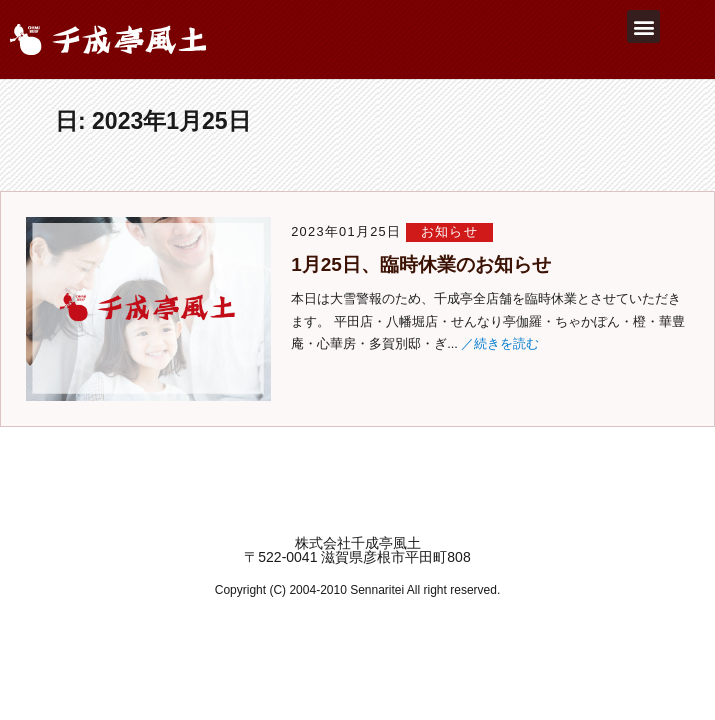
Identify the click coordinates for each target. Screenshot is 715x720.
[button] (643, 26)
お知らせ (449, 231)
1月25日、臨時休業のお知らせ (421, 264)
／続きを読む (500, 343)
